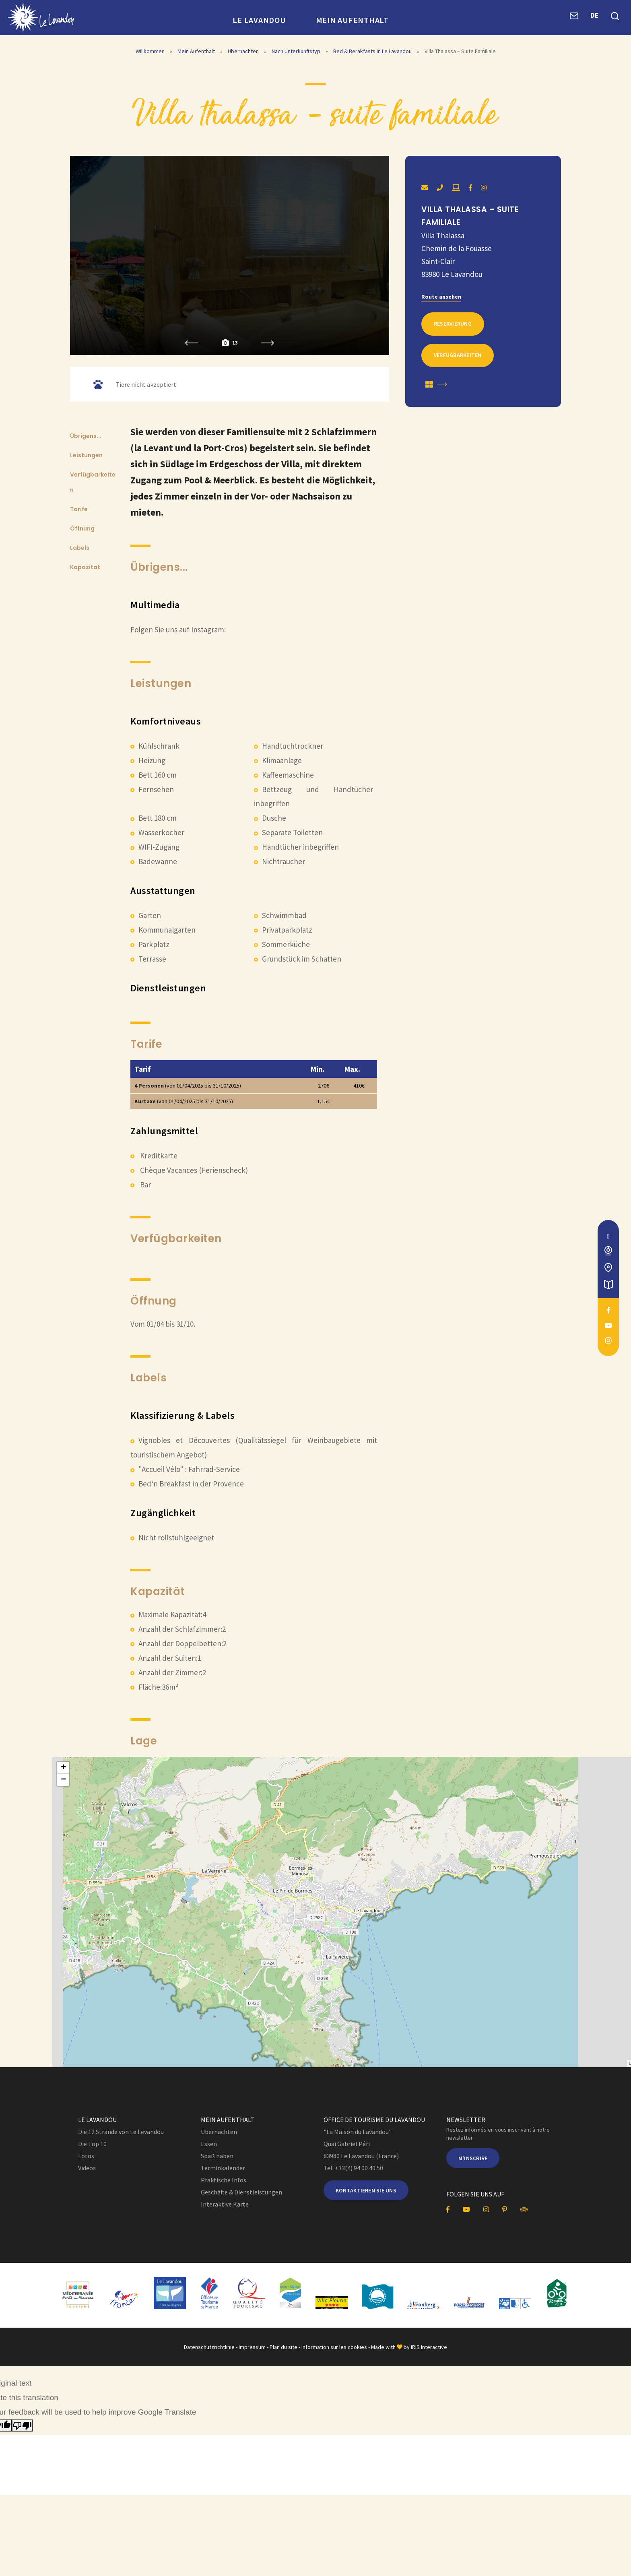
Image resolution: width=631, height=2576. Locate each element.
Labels (79, 550)
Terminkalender (223, 2173)
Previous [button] (192, 345)
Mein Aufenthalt (352, 20)
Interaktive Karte (225, 2209)
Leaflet (570, 2068)
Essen (209, 2149)
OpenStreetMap (601, 2068)
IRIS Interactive (429, 2351)
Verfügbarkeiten (458, 354)
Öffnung (82, 530)
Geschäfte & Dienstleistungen (241, 2197)
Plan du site (283, 2351)
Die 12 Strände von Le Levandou (121, 2136)
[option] (230, 256)
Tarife (79, 511)
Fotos (86, 2161)
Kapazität (85, 569)
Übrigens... (85, 438)
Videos (87, 2173)
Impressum (252, 2351)
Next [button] (267, 345)
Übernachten (244, 51)
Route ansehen (441, 296)
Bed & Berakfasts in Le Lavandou (373, 51)
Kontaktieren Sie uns (366, 2194)
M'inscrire (473, 2162)
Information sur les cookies (334, 2351)
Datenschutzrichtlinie (209, 2351)
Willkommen (150, 51)
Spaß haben (217, 2161)
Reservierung (453, 323)
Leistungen (86, 457)
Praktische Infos (223, 2185)
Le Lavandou (259, 20)
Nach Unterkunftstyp (297, 51)
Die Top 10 (92, 2149)
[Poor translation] (22, 2430)
